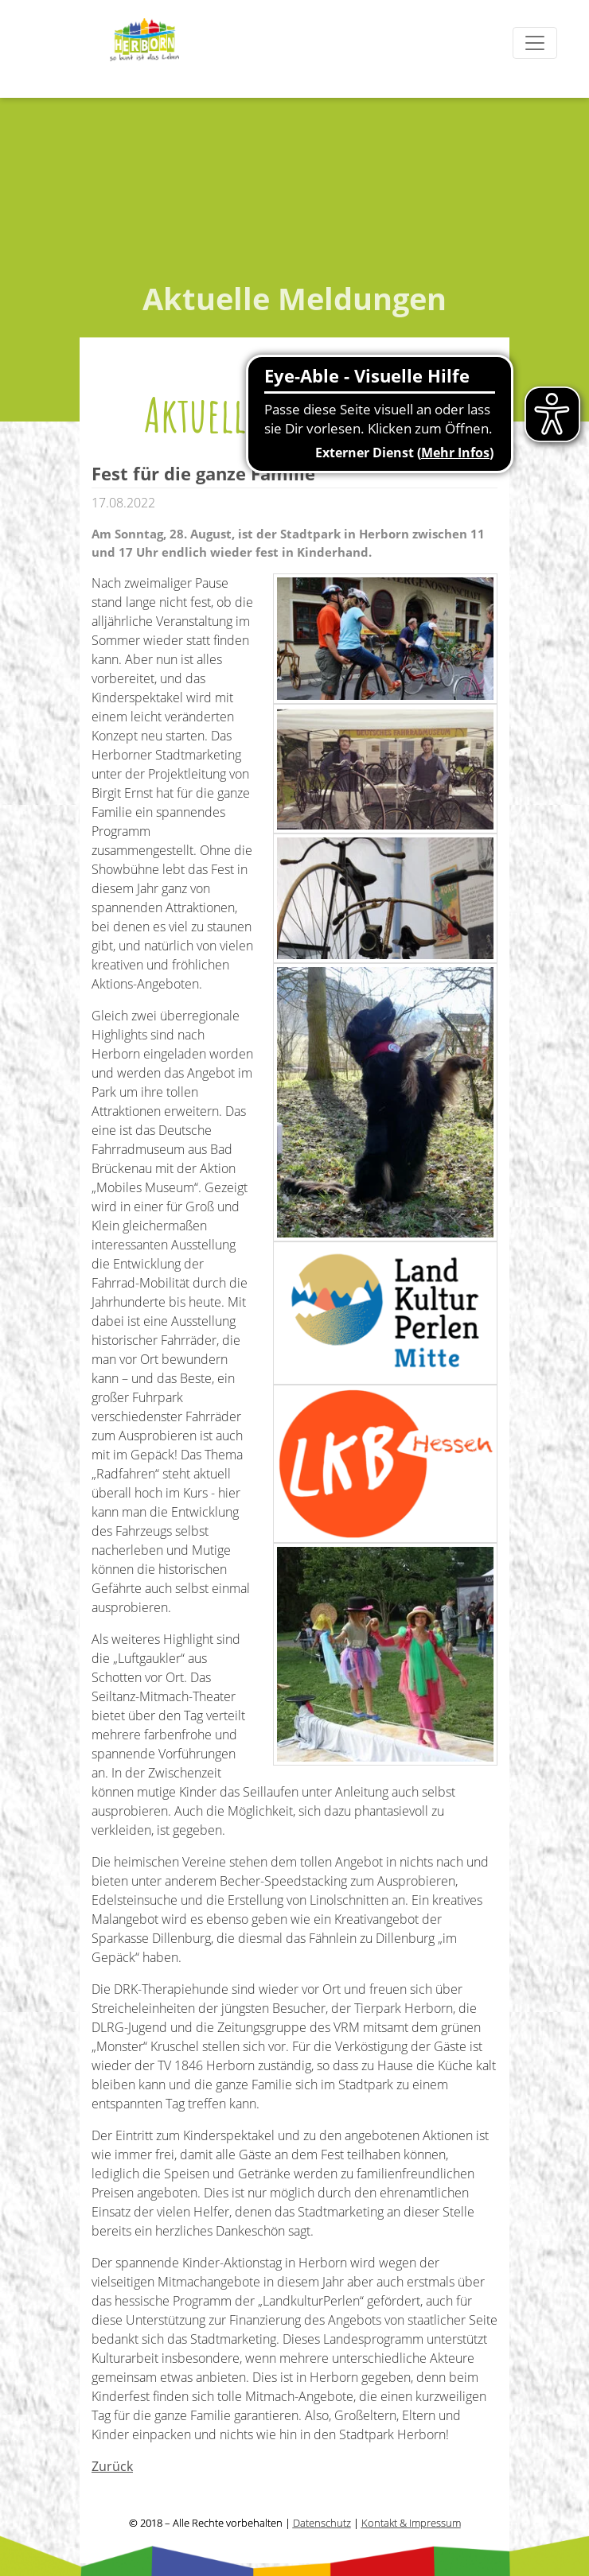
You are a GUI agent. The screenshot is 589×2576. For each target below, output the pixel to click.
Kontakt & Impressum (411, 2523)
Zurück (112, 2466)
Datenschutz (322, 2523)
